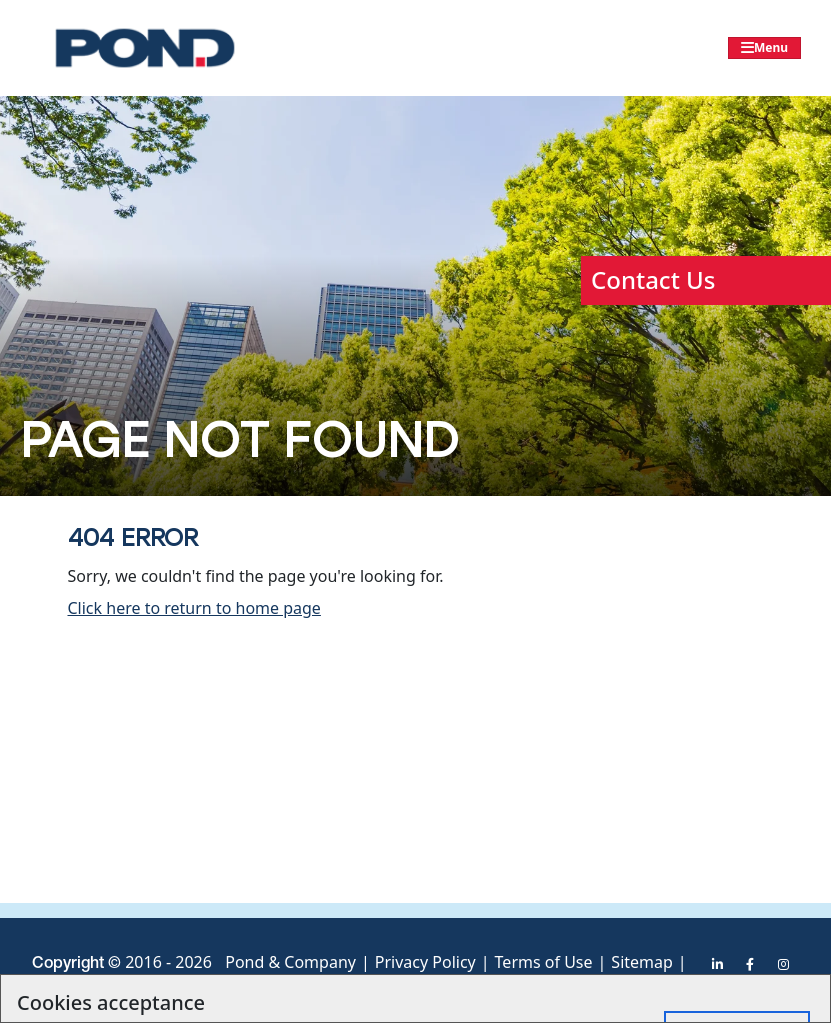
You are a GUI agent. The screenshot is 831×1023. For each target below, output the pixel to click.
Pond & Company (290, 962)
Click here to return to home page (194, 608)
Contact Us (653, 279)
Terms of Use (544, 962)
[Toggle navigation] (764, 48)
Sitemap (642, 962)
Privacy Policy (425, 962)
